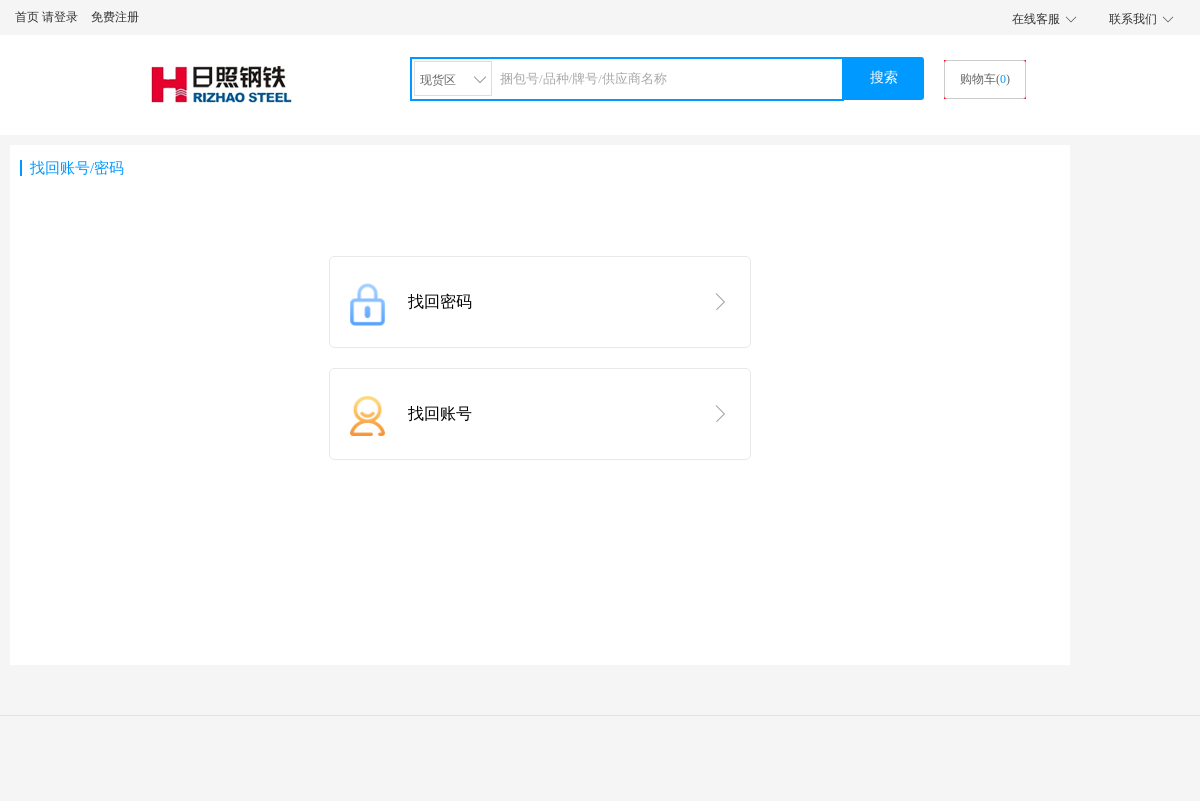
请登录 (60, 17)
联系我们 (1133, 19)
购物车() (985, 79)
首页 (27, 17)
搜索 (884, 77)
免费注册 (115, 17)
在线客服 (1036, 19)
